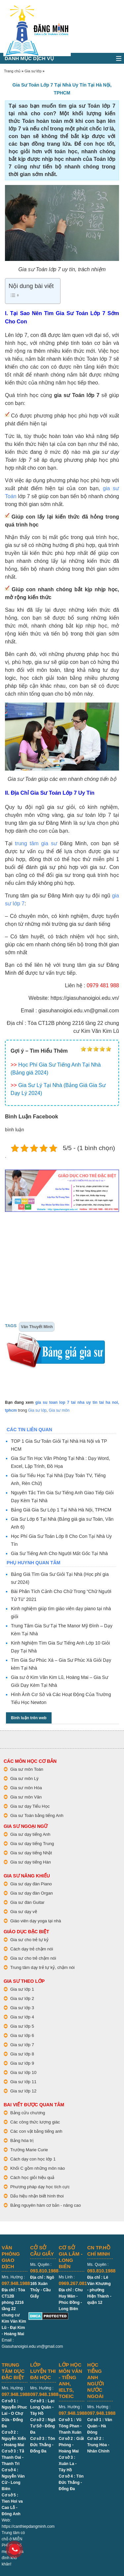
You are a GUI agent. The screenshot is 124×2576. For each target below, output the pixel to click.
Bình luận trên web (29, 1718)
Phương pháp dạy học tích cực (40, 2186)
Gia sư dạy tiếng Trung (32, 1843)
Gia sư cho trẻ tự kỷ (29, 1939)
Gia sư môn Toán (26, 1769)
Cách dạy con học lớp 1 (33, 2159)
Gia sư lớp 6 (22, 2035)
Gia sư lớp (32, 71)
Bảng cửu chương (27, 2112)
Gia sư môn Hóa (26, 1787)
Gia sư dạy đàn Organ (31, 1893)
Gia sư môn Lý (24, 1778)
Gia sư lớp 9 (22, 2063)
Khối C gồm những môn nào (37, 2168)
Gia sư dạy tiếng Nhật (31, 1852)
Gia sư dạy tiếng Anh (30, 1834)
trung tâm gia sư (36, 843)
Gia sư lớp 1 (22, 1989)
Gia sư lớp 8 (22, 2053)
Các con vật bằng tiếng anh (36, 2131)
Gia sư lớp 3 (22, 2007)
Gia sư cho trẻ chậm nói (33, 1958)
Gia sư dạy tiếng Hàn (30, 1862)
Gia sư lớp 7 (22, 2044)
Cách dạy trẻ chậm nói (31, 1948)
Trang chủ (12, 71)
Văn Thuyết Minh (37, 1326)
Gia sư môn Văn (26, 1797)
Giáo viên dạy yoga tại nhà (35, 1920)
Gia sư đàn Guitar (27, 1902)
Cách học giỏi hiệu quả (32, 2177)
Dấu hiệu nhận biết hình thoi (37, 2196)
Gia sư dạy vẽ (23, 1911)
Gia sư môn (59, 1410)
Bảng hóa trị (21, 2140)
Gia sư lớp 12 (23, 2090)
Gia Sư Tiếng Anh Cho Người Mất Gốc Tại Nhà (59, 1553)
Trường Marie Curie (29, 2149)
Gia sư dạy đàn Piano (31, 1883)
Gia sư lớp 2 (22, 1998)
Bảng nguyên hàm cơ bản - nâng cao (45, 2205)
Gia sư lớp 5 (22, 2026)
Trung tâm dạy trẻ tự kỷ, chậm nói (42, 1967)
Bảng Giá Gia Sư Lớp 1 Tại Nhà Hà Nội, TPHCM (61, 1509)
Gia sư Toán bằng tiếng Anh (36, 1815)
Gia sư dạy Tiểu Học (30, 1806)
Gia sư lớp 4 (22, 2016)
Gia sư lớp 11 (23, 2081)
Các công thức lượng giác (35, 2122)
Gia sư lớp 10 (23, 2072)
